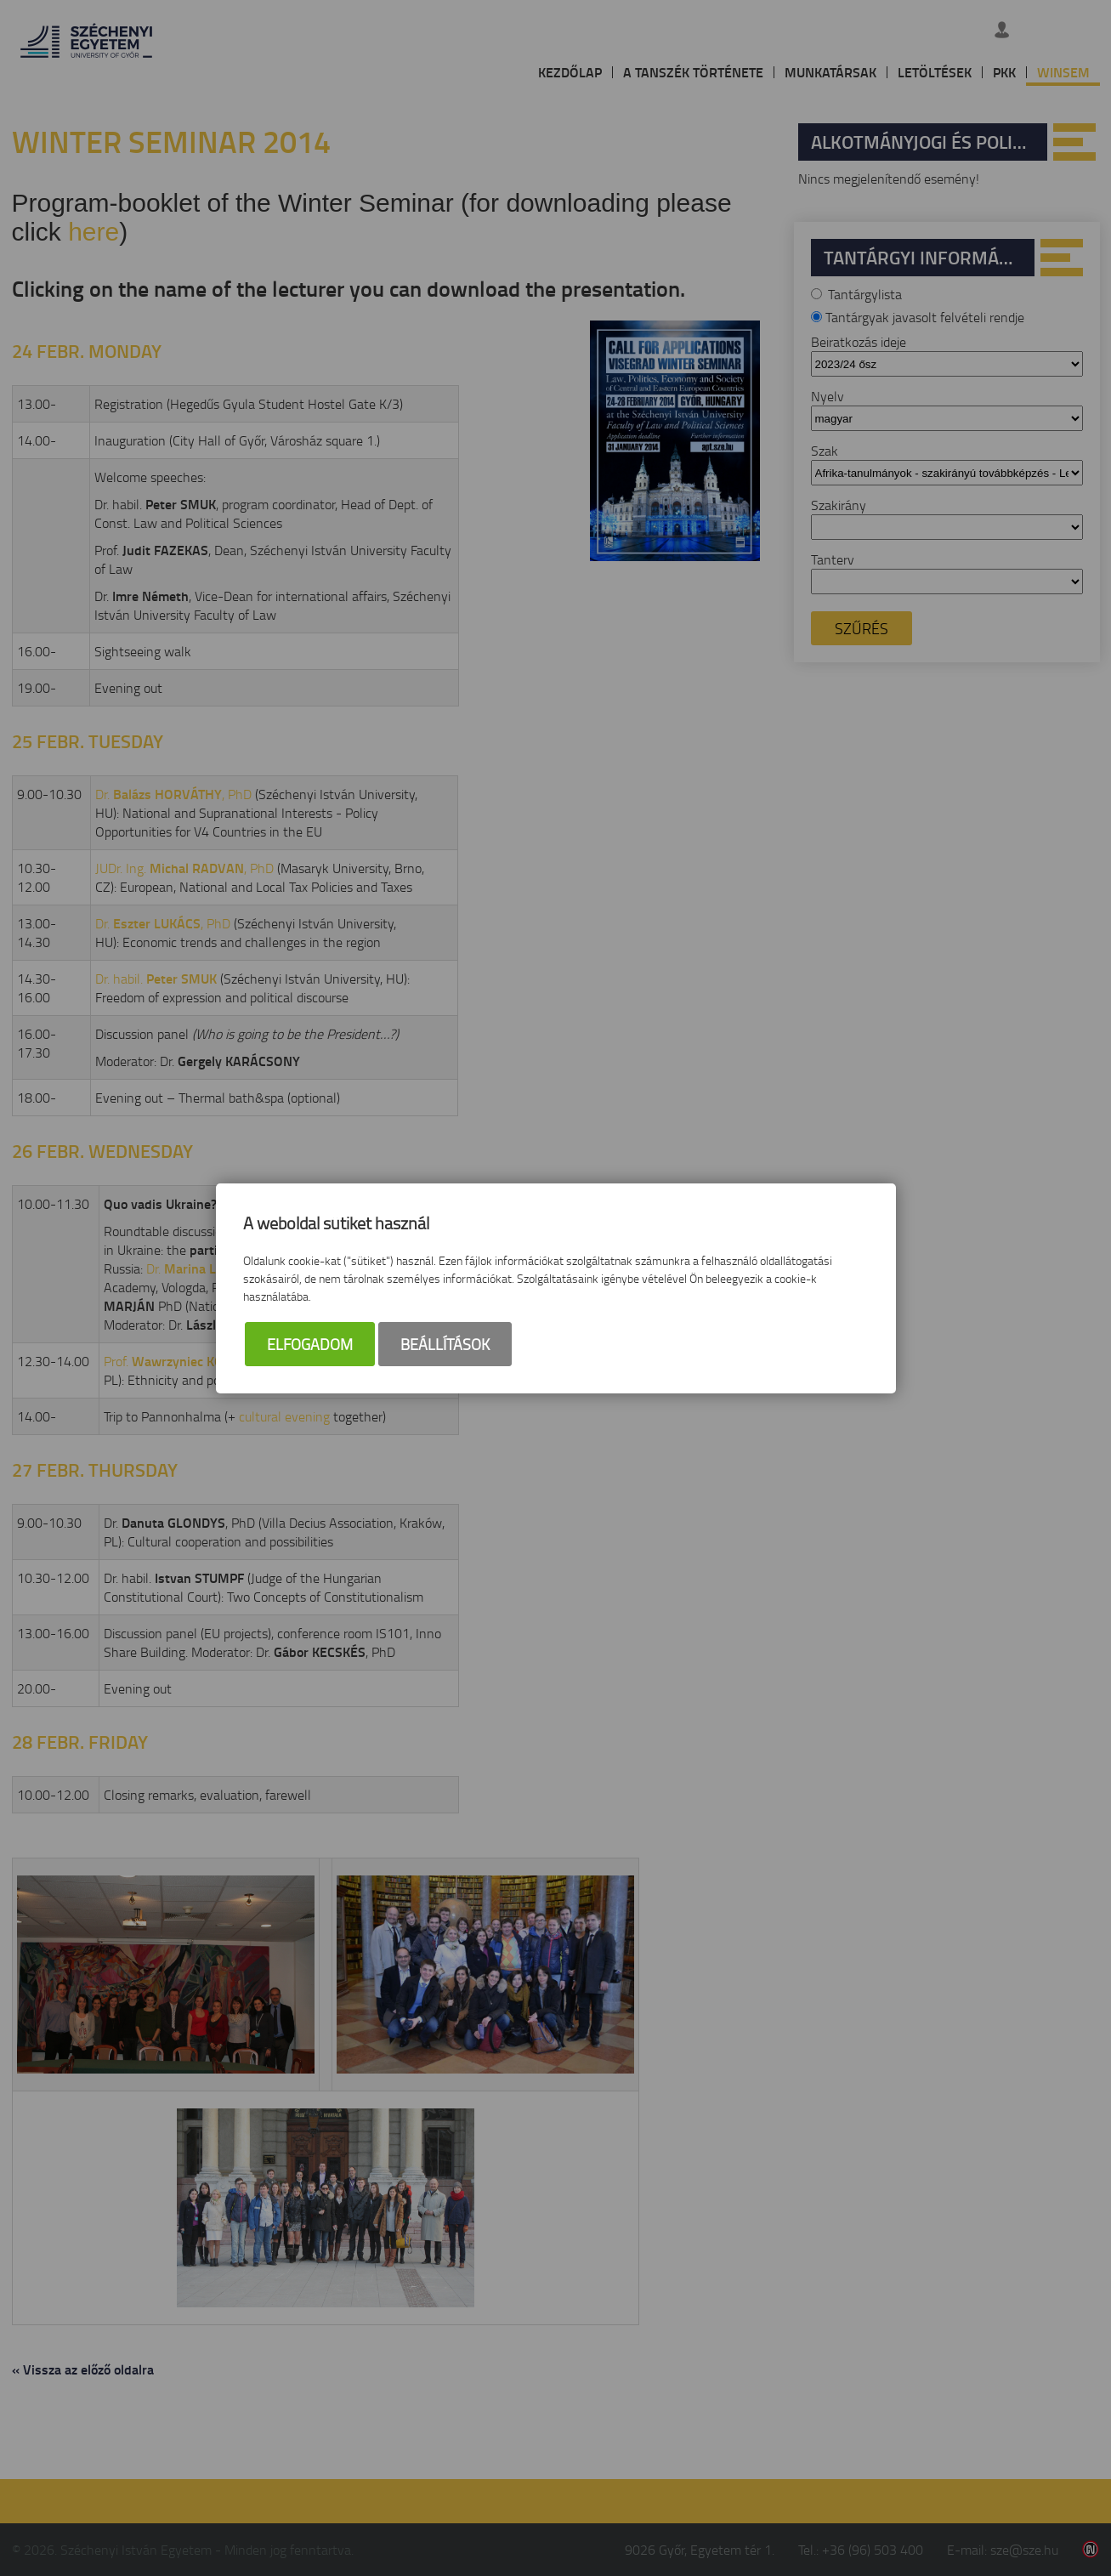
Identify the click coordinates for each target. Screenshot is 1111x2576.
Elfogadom (310, 1344)
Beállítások (445, 1344)
